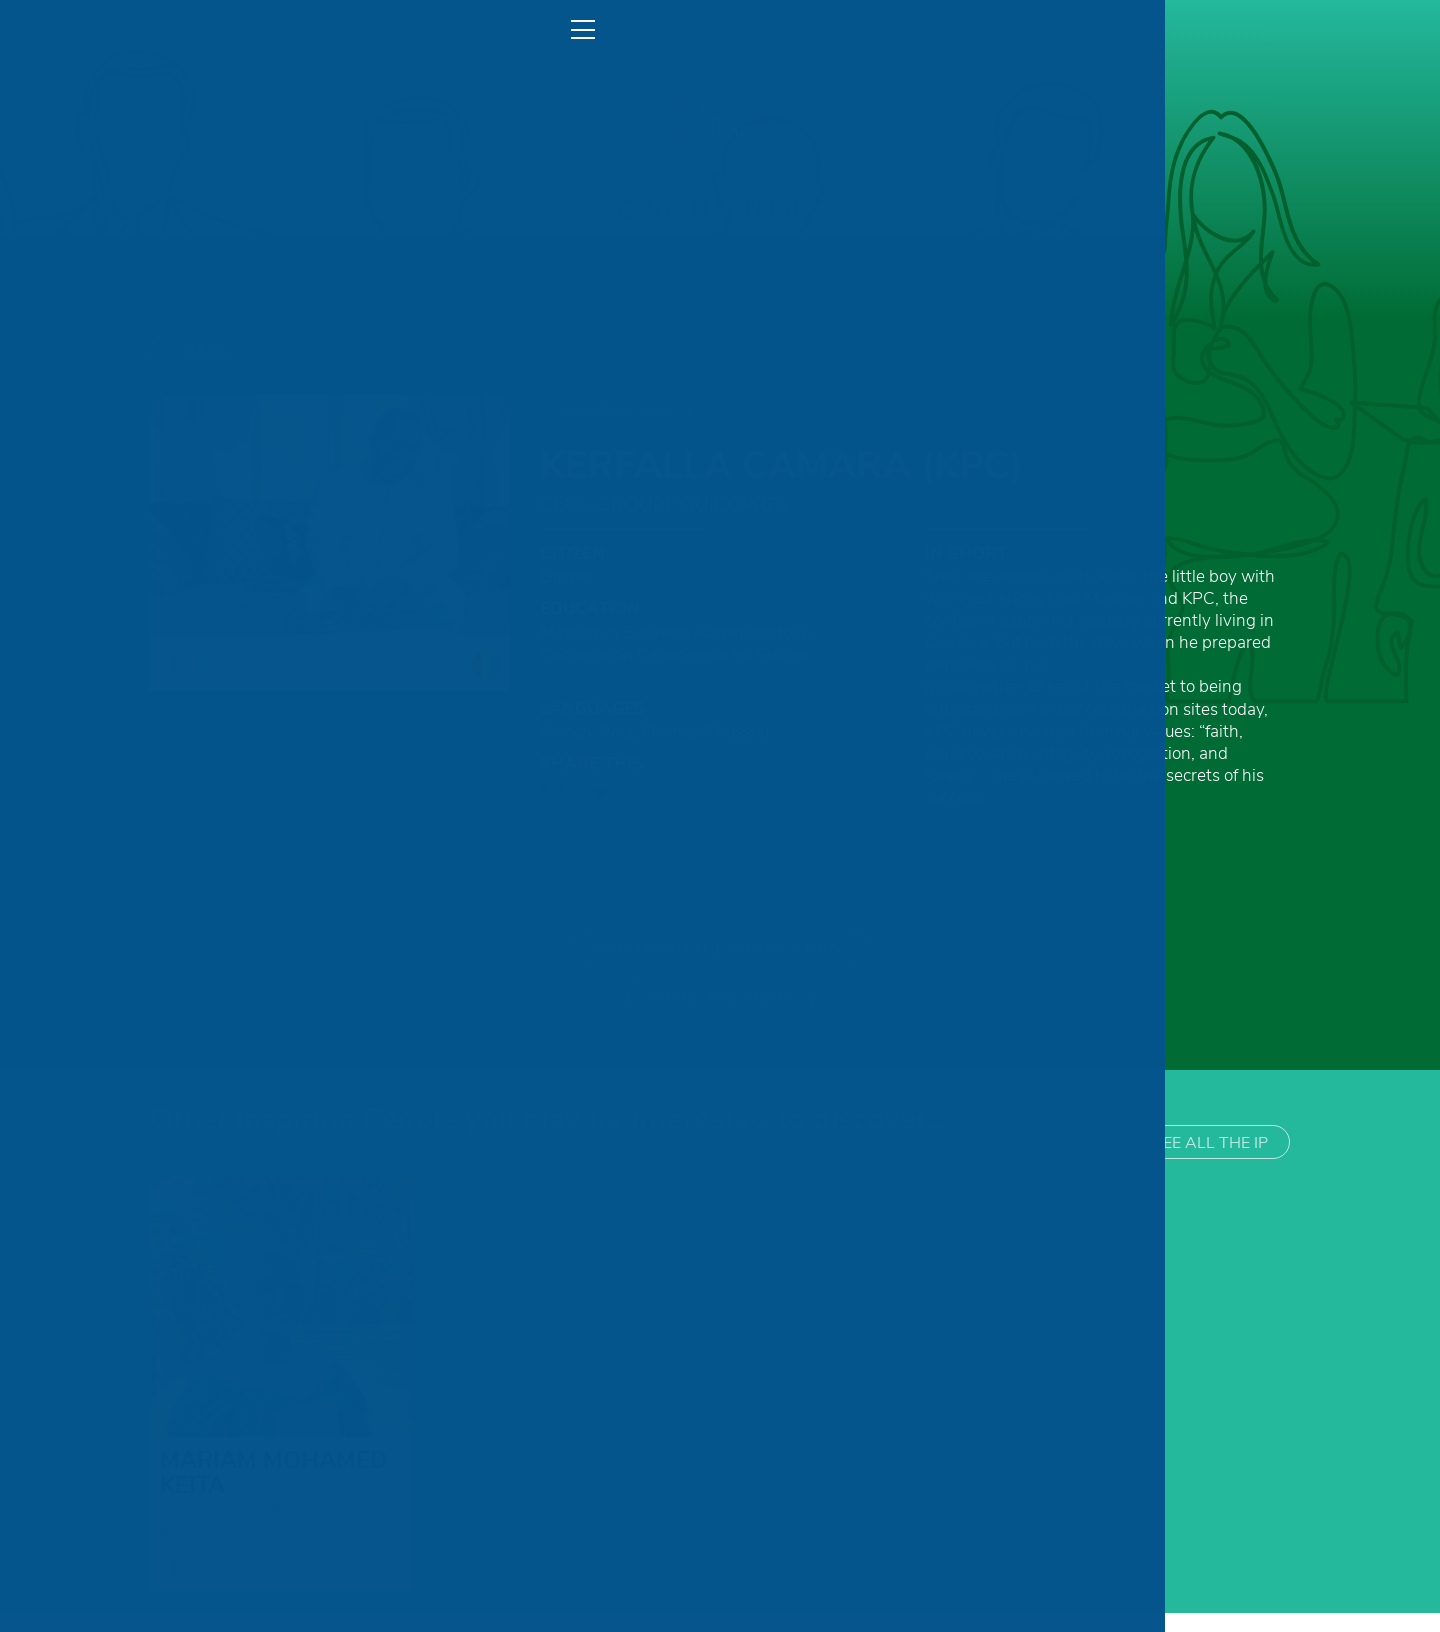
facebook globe (190, 1586)
